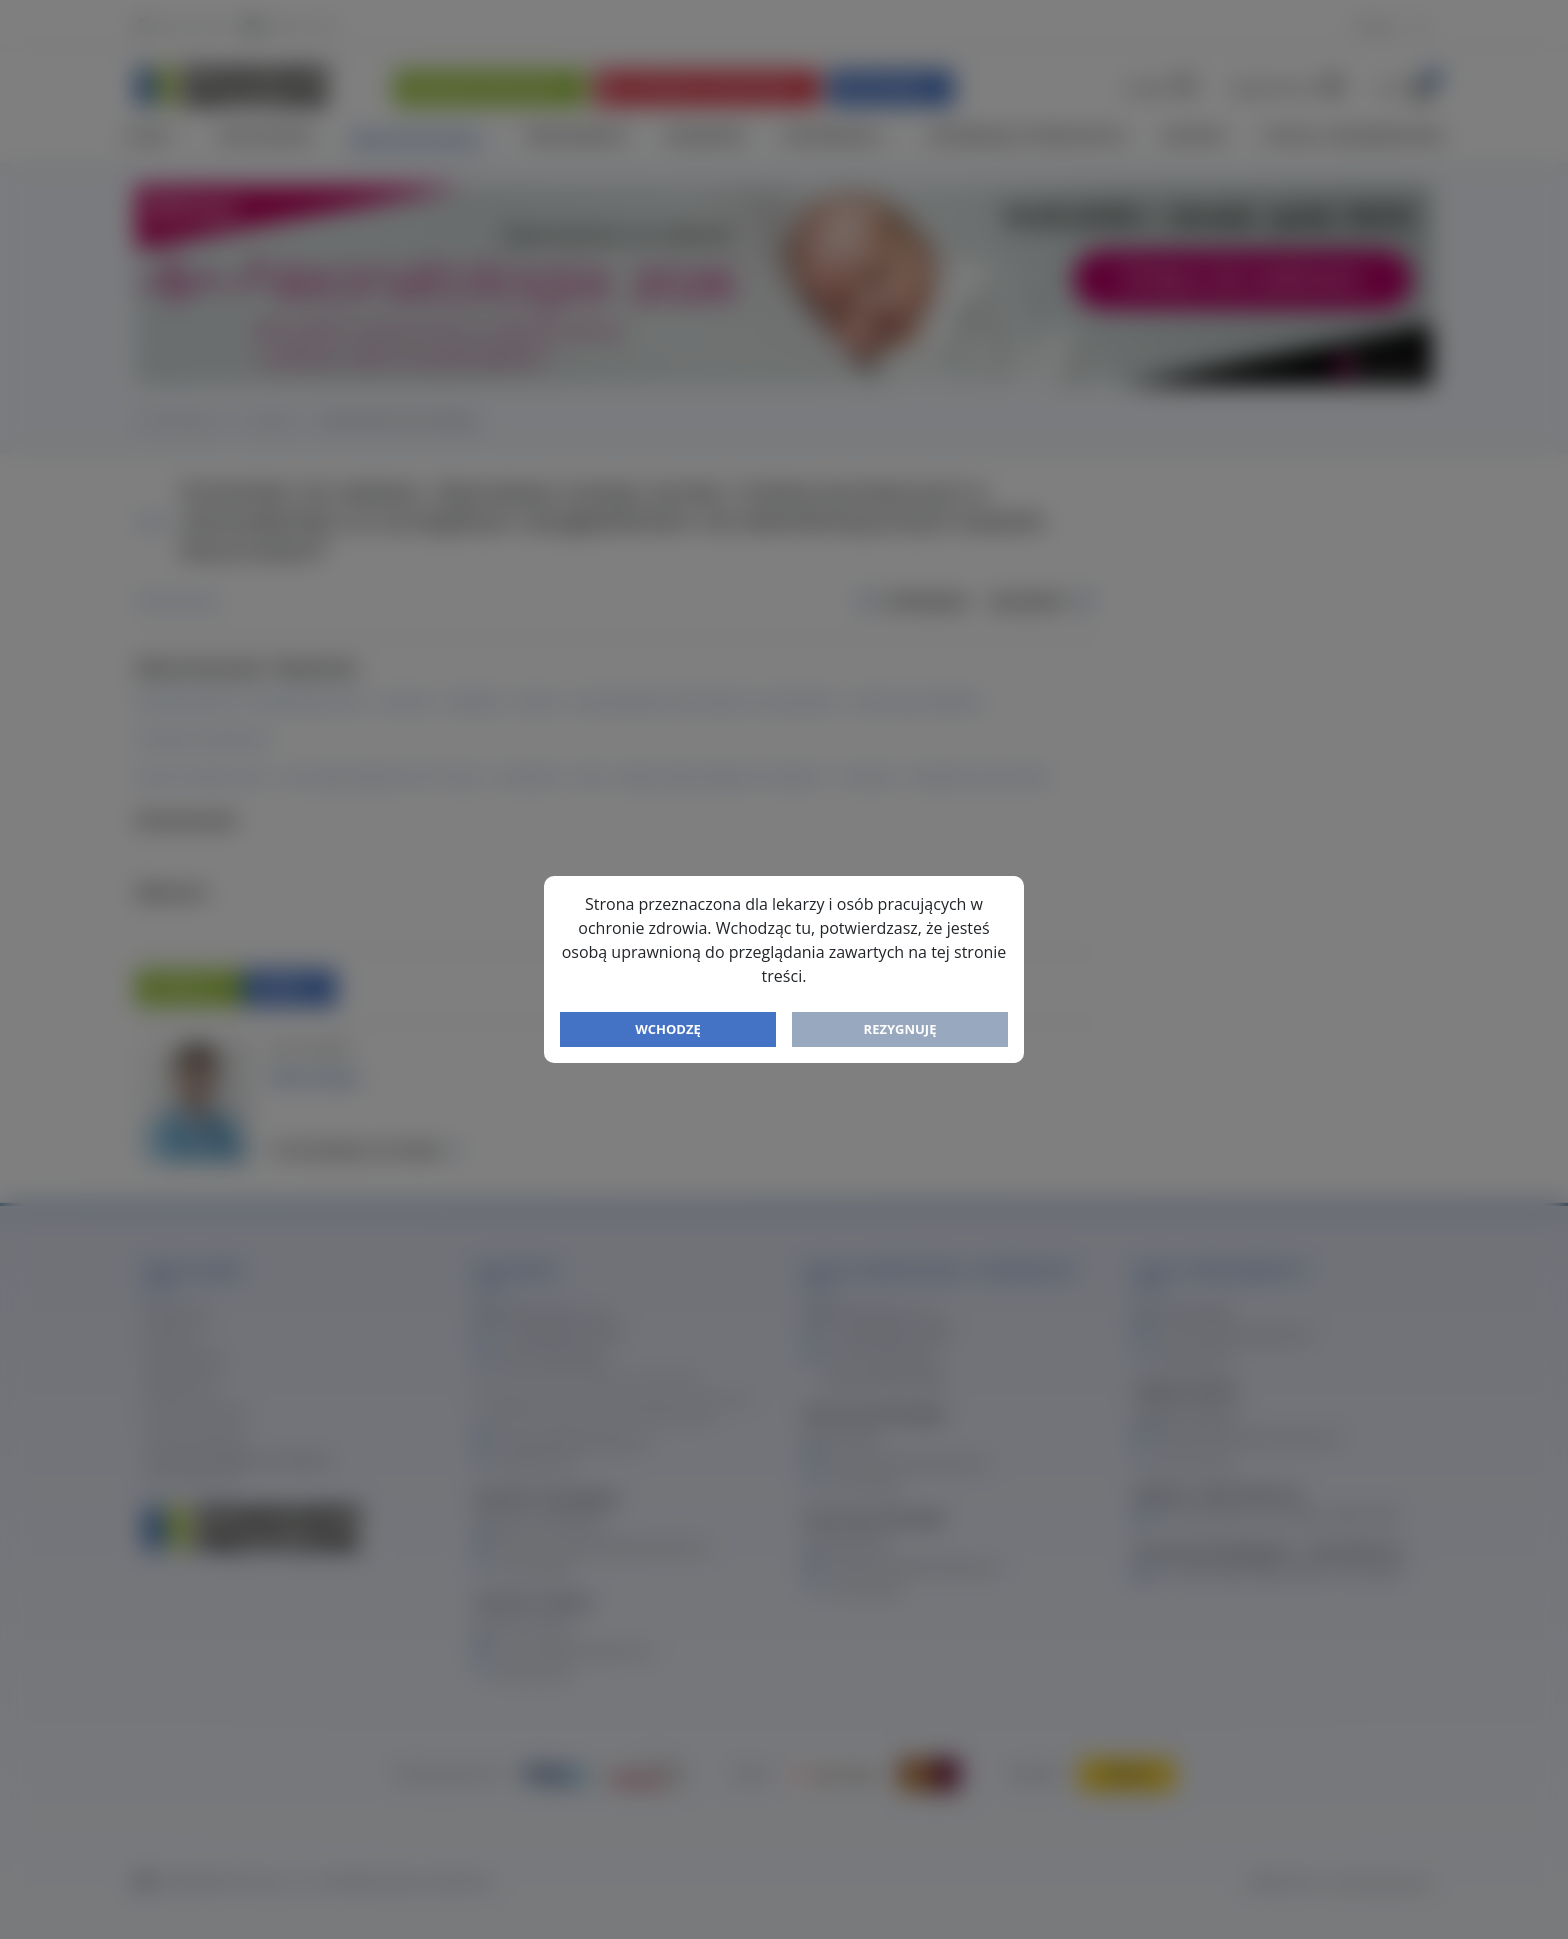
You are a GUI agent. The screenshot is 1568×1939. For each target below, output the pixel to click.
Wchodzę (668, 1029)
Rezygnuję (900, 1029)
